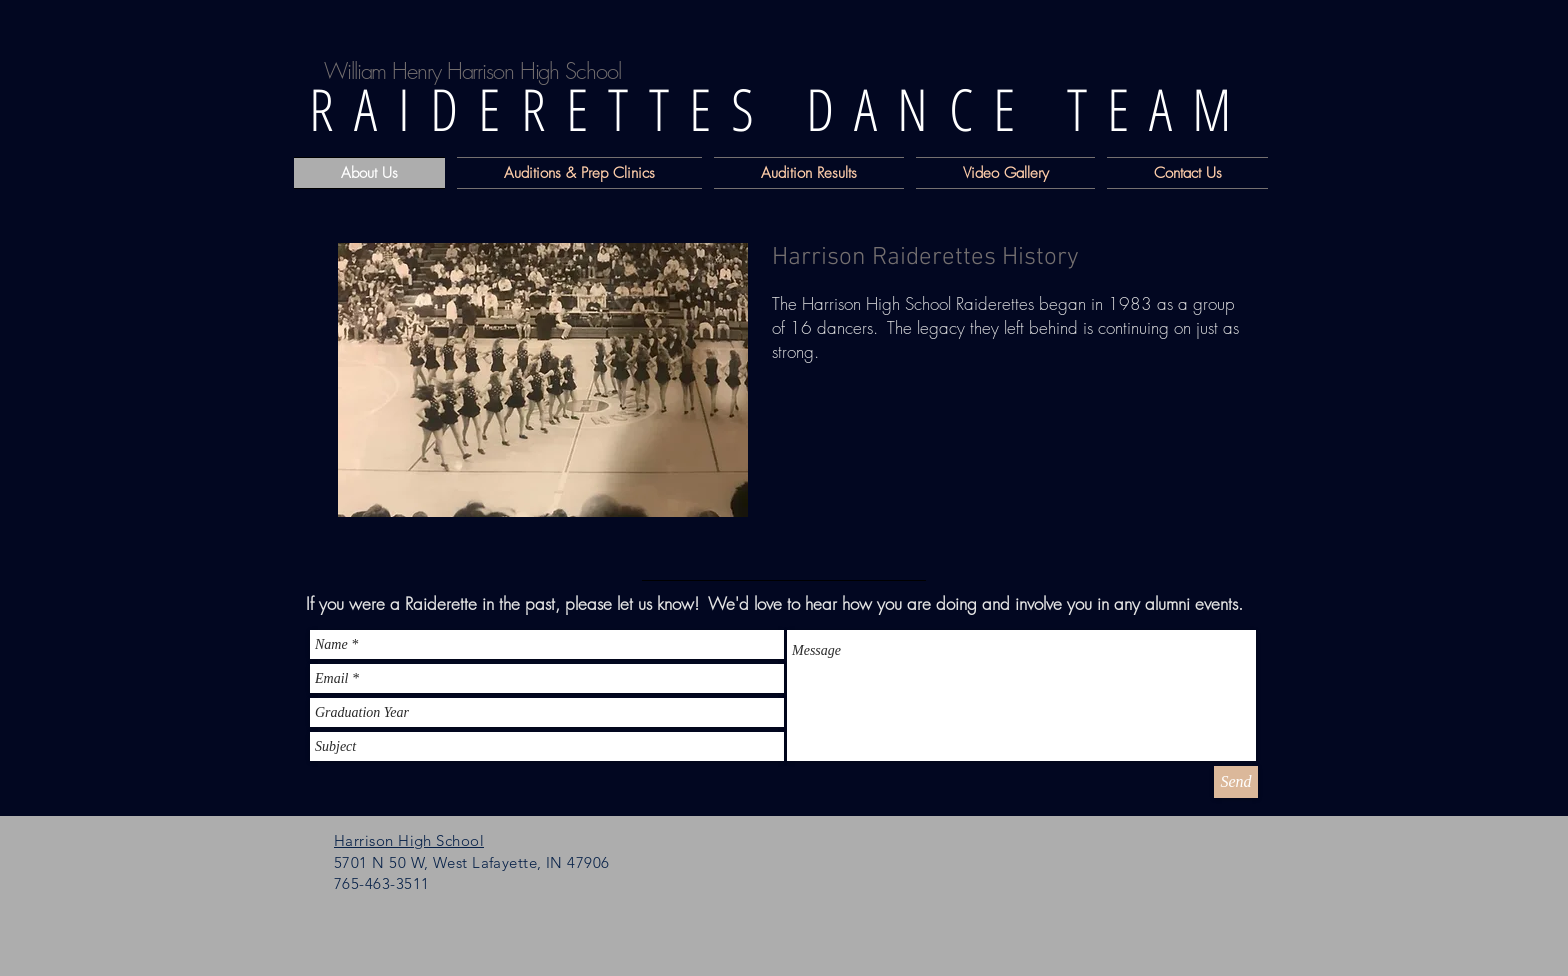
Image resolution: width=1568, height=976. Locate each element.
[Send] (1236, 782)
